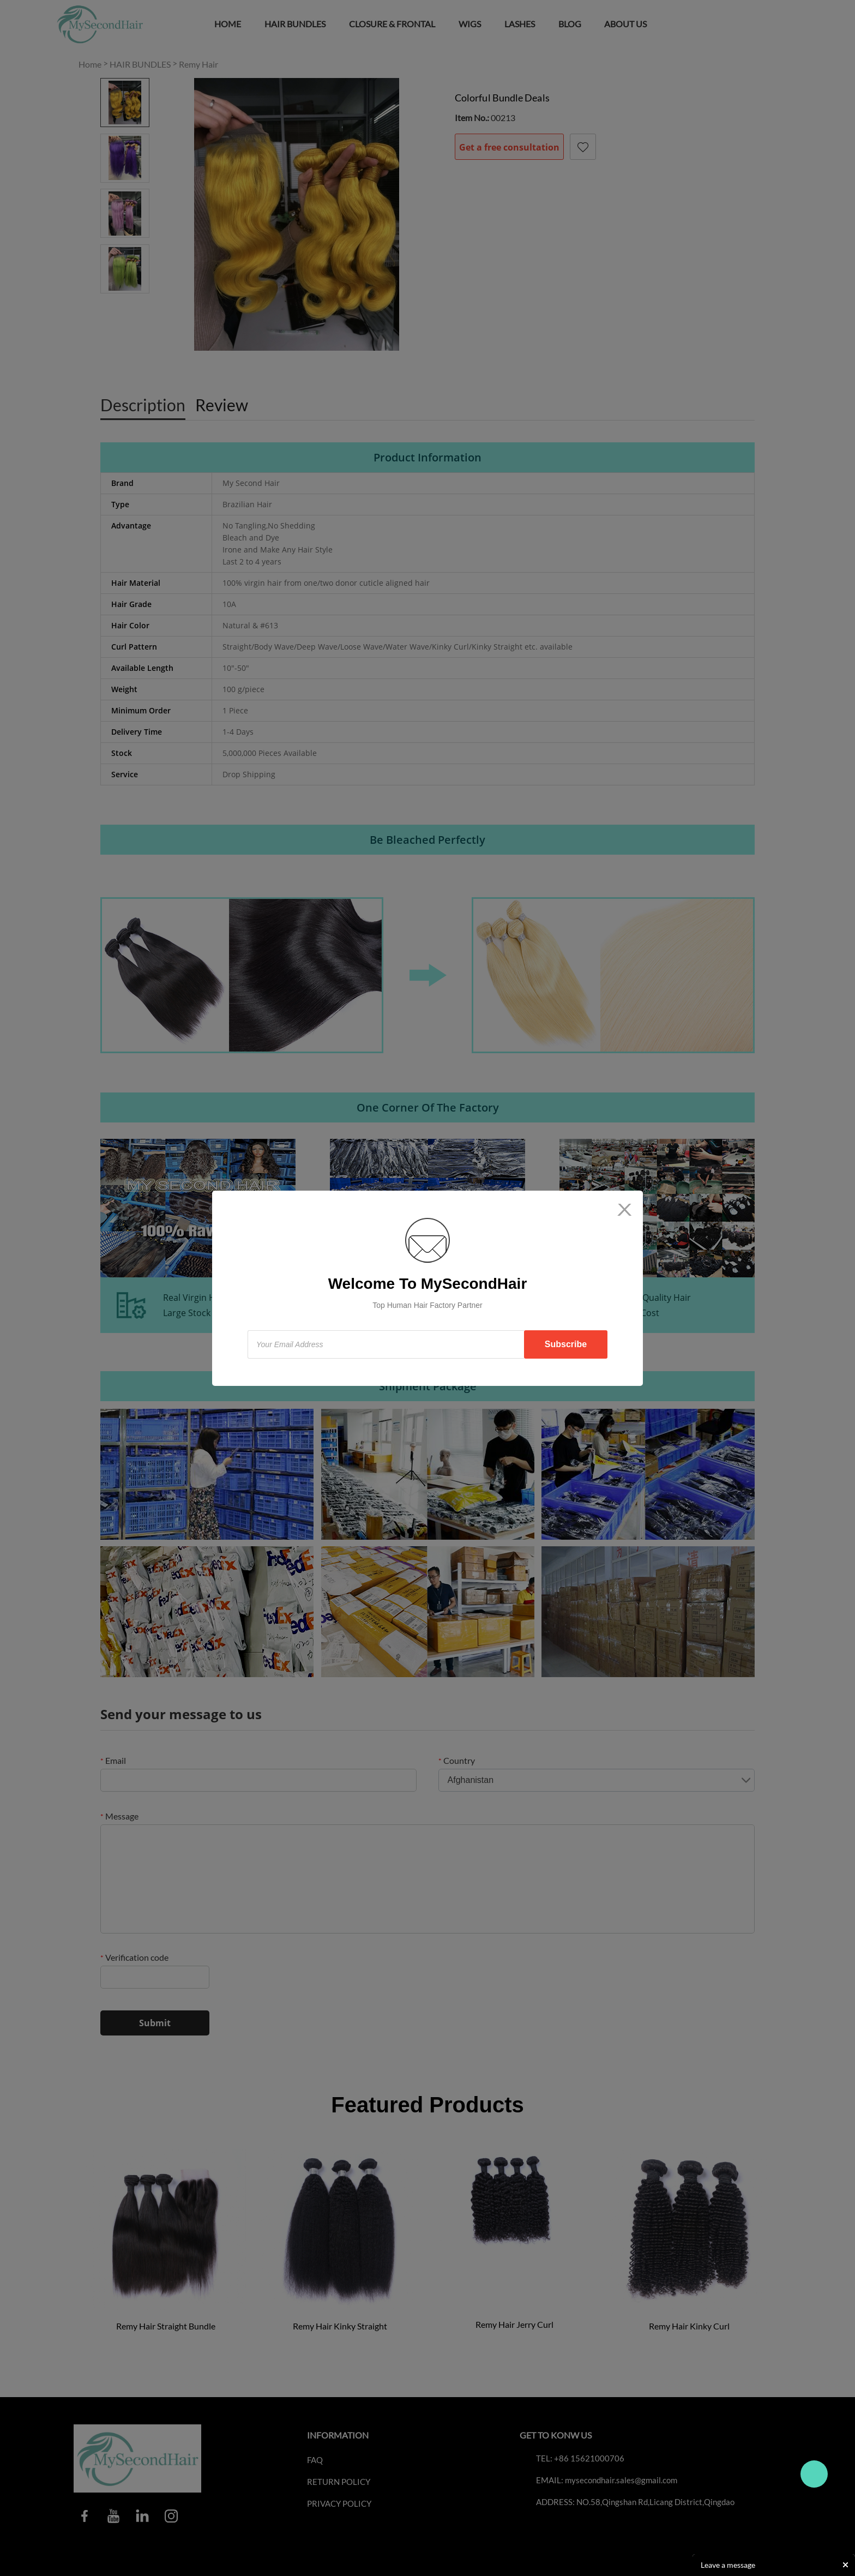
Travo (814, 2474)
